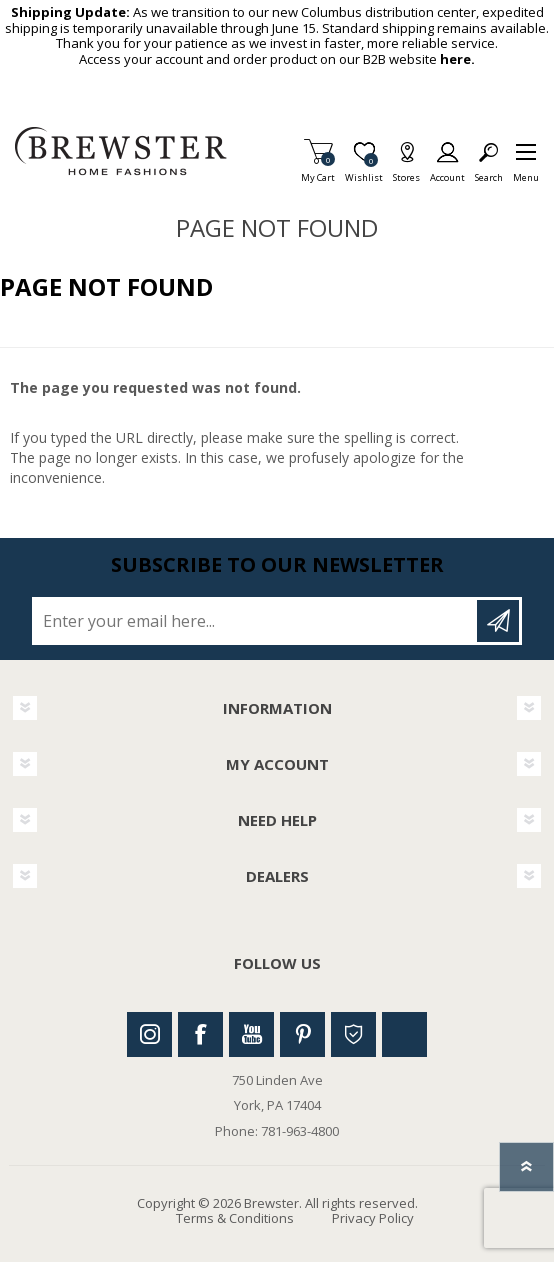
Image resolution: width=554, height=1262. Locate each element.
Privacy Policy (373, 1218)
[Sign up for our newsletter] (256, 621)
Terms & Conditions (235, 1218)
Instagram (149, 1034)
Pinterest (302, 1034)
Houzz (353, 1034)
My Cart (318, 171)
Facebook (200, 1034)
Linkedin (404, 1034)
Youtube (251, 1034)
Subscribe (498, 621)
